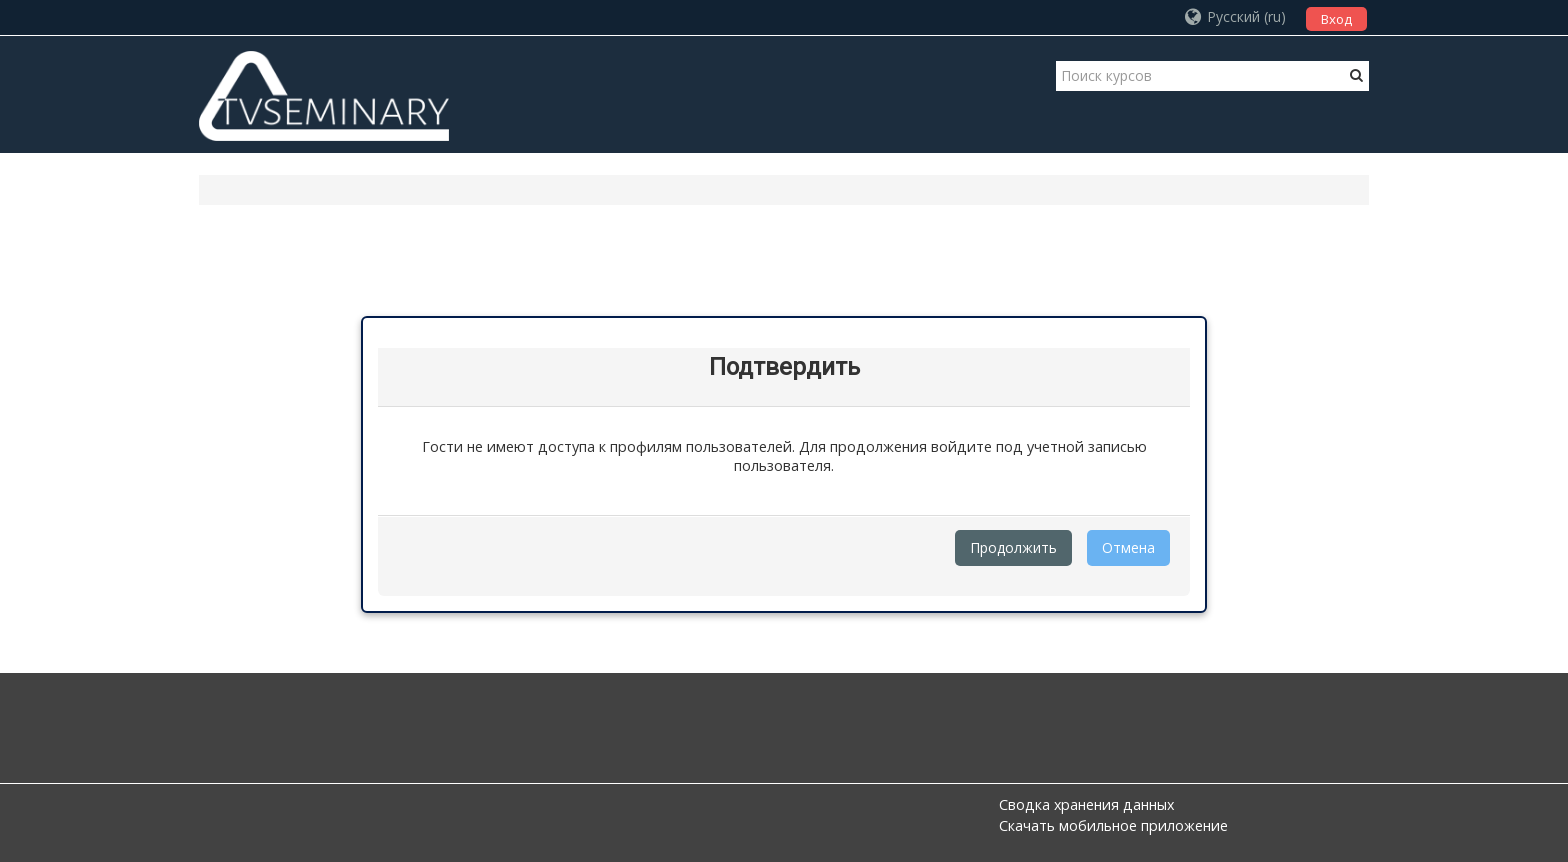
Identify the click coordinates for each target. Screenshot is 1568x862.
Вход (1336, 19)
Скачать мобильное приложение (1113, 825)
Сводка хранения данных (1086, 804)
